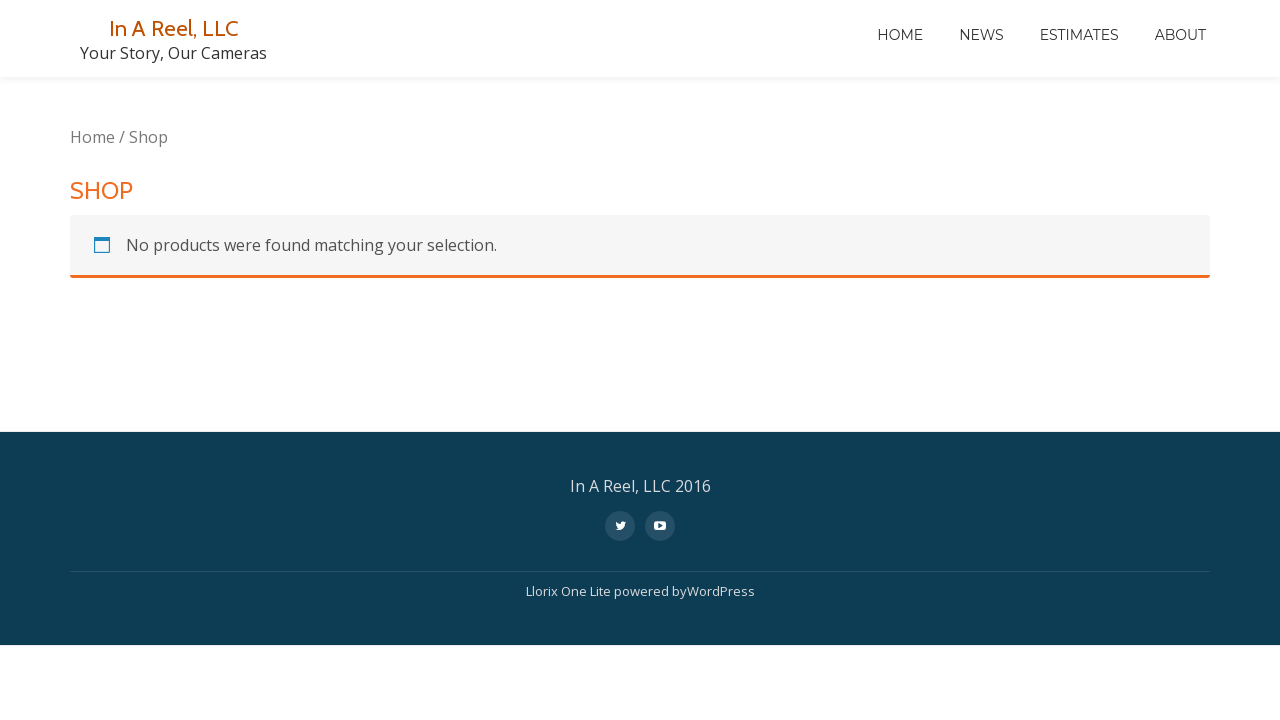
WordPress (721, 513)
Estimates (1079, 35)
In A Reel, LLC (173, 27)
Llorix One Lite (570, 513)
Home (900, 35)
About (1180, 35)
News (981, 35)
